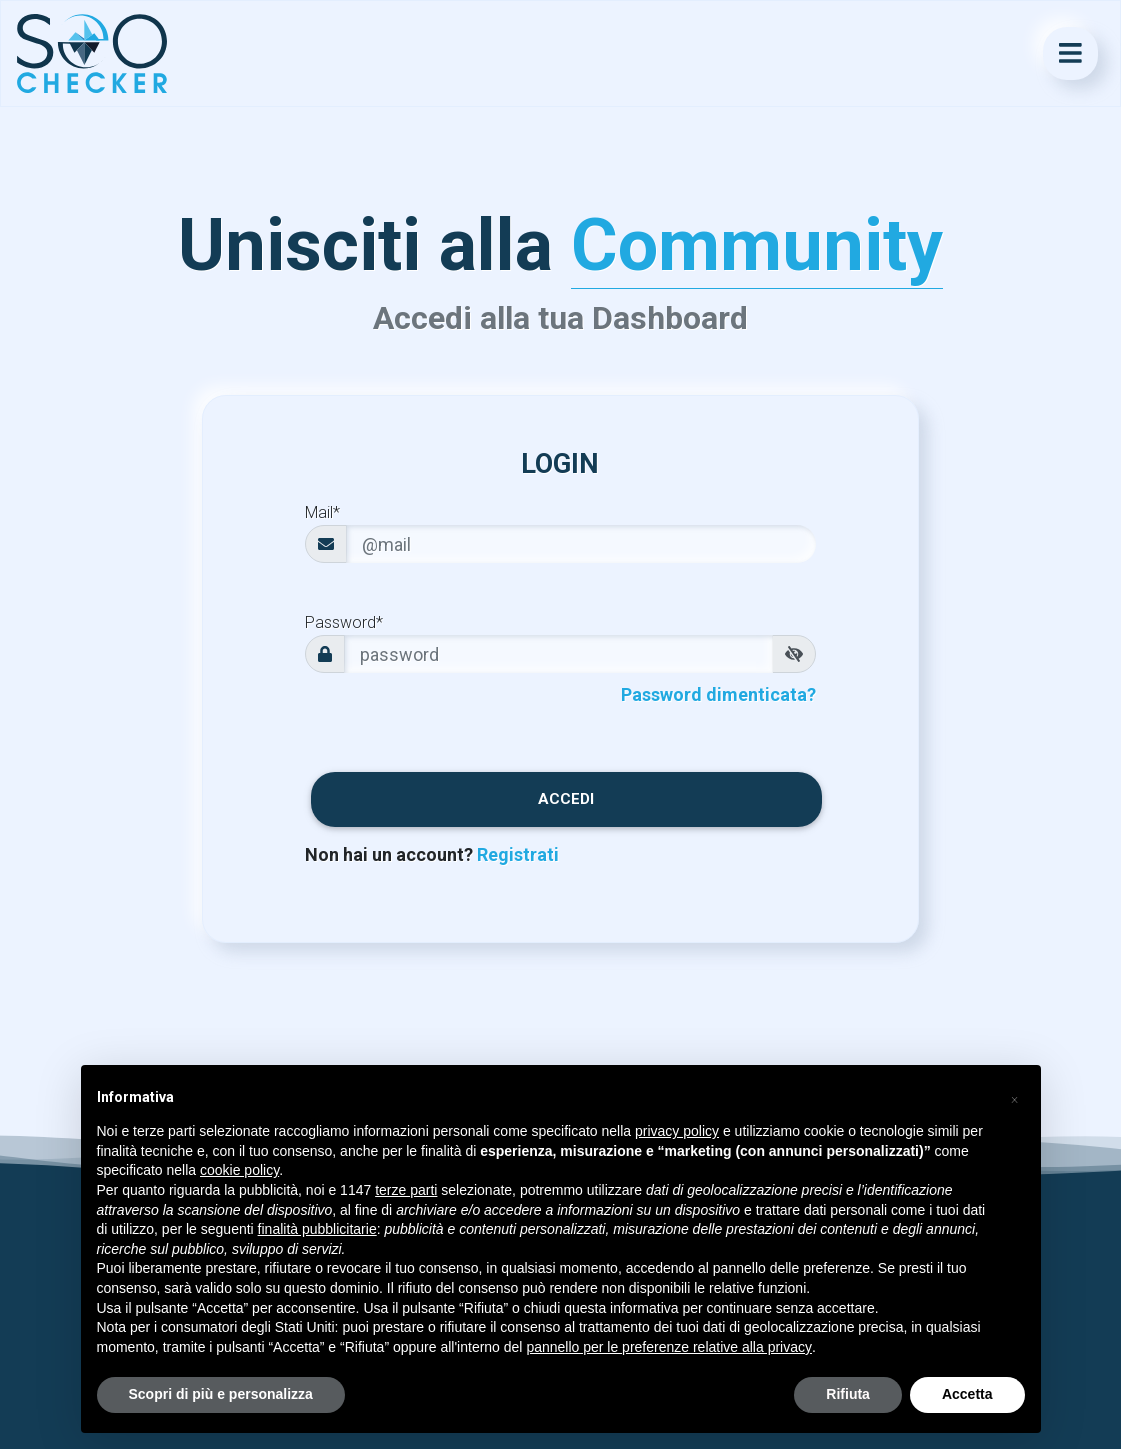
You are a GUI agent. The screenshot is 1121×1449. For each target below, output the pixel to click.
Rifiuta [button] (848, 1394)
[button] (1015, 1097)
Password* (344, 622)
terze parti (406, 1190)
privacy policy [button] (677, 1131)
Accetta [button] (967, 1394)
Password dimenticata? (718, 694)
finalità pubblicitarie (317, 1229)
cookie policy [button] (239, 1170)
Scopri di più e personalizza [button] (221, 1394)
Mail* (322, 512)
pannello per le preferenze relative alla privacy (669, 1347)
